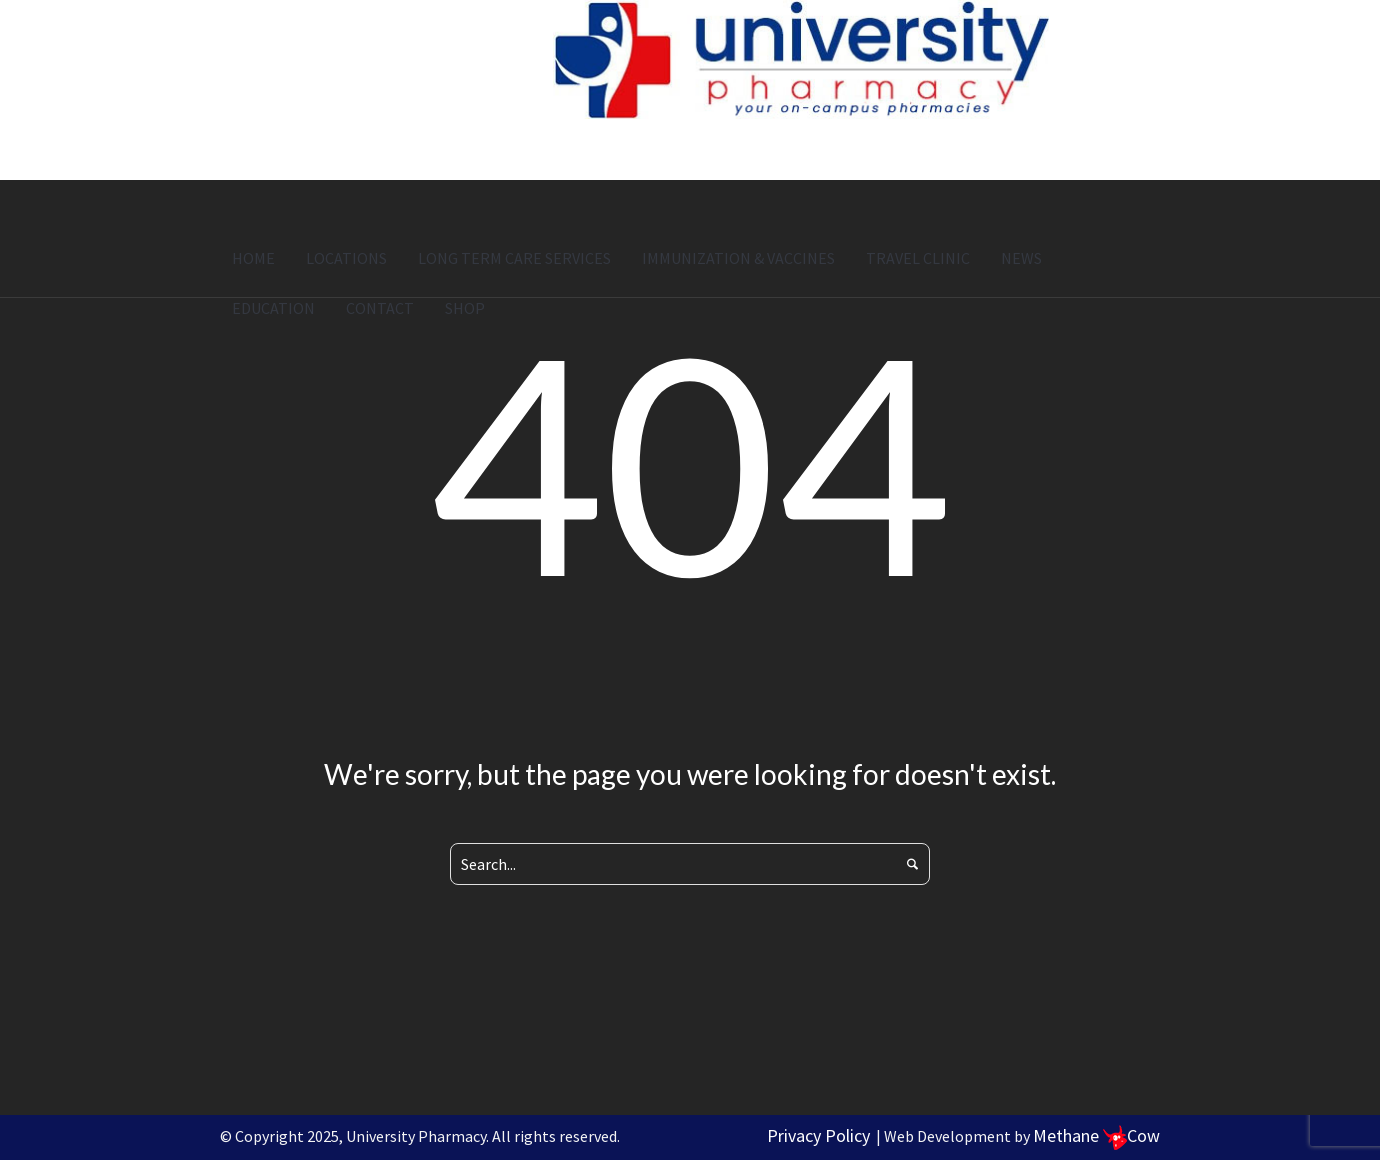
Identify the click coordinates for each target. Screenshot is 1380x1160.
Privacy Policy (818, 1135)
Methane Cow (1096, 1135)
